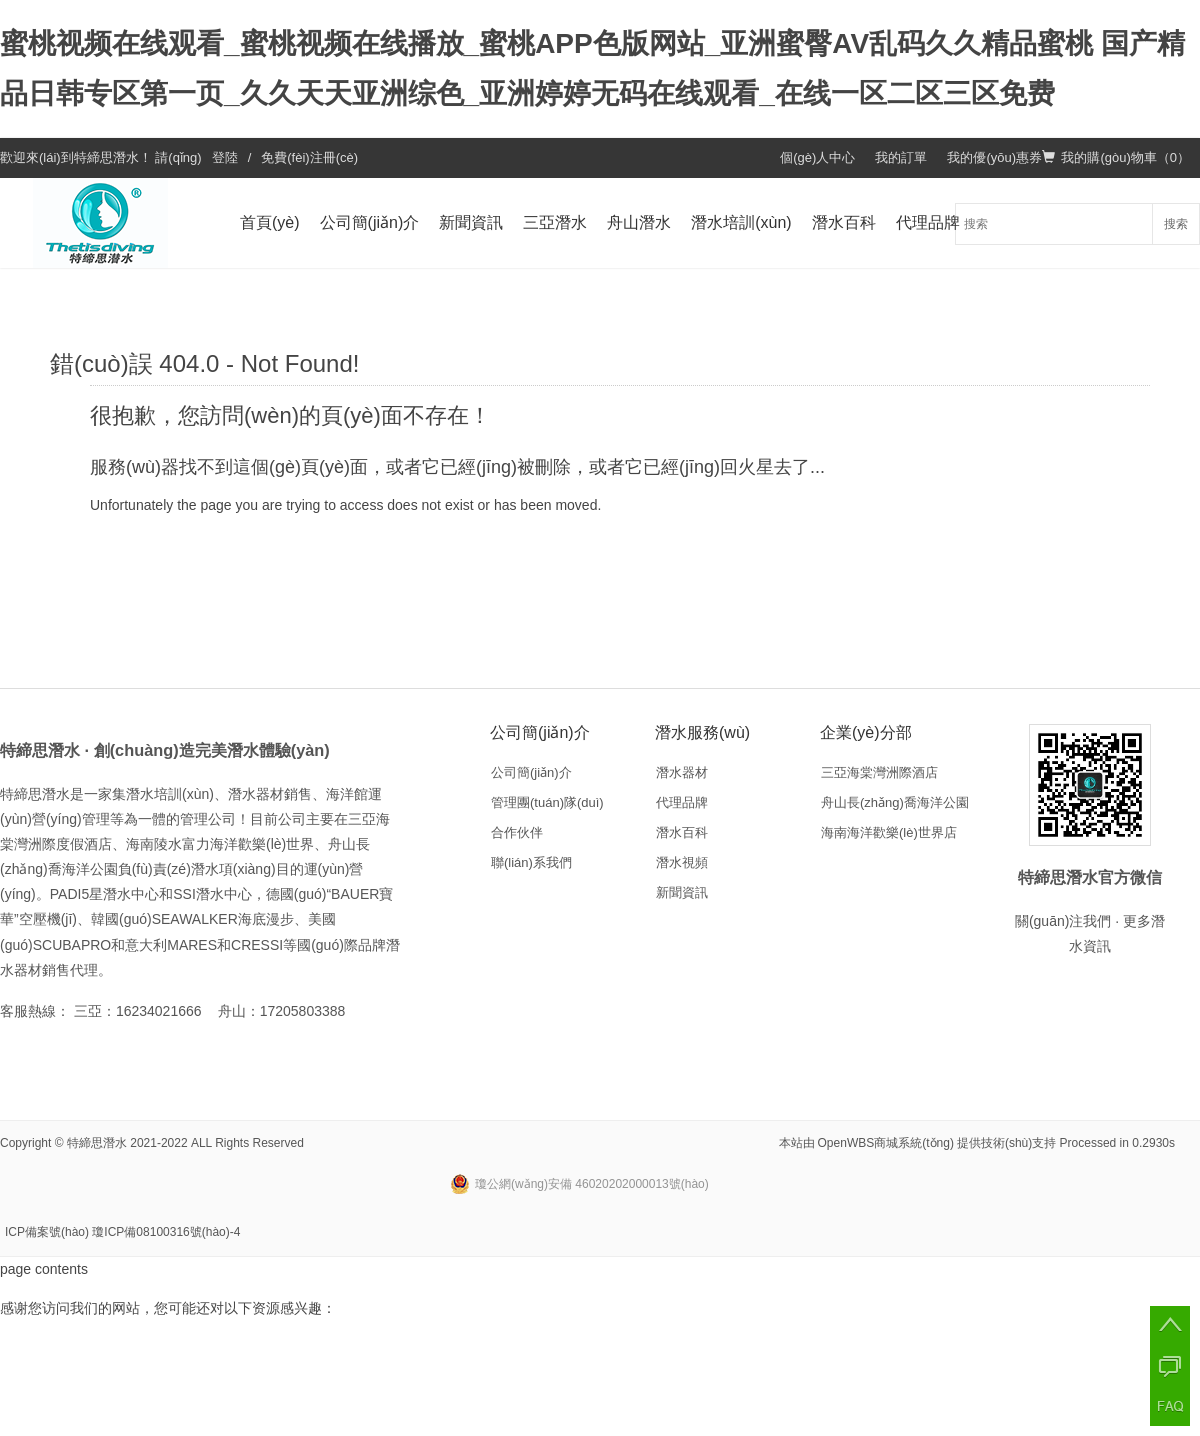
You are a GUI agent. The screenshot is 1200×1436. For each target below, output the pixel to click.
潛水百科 (844, 222)
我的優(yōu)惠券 (994, 157)
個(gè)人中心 (817, 157)
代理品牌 (928, 222)
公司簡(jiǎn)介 (370, 222)
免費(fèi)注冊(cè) (309, 157)
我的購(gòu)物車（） (1116, 157)
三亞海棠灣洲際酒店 (879, 772)
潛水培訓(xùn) (741, 222)
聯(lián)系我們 (531, 862)
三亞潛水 (555, 222)
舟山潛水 (639, 222)
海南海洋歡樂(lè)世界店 (889, 832)
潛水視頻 (682, 862)
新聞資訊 (471, 222)
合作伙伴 (517, 832)
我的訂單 (901, 157)
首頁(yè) (270, 222)
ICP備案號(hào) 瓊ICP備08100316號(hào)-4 (122, 1232)
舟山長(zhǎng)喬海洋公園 (895, 802)
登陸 (225, 157)
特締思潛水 (106, 157)
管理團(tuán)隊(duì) (547, 802)
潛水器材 (682, 772)
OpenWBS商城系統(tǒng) (886, 1143)
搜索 (1176, 224)
